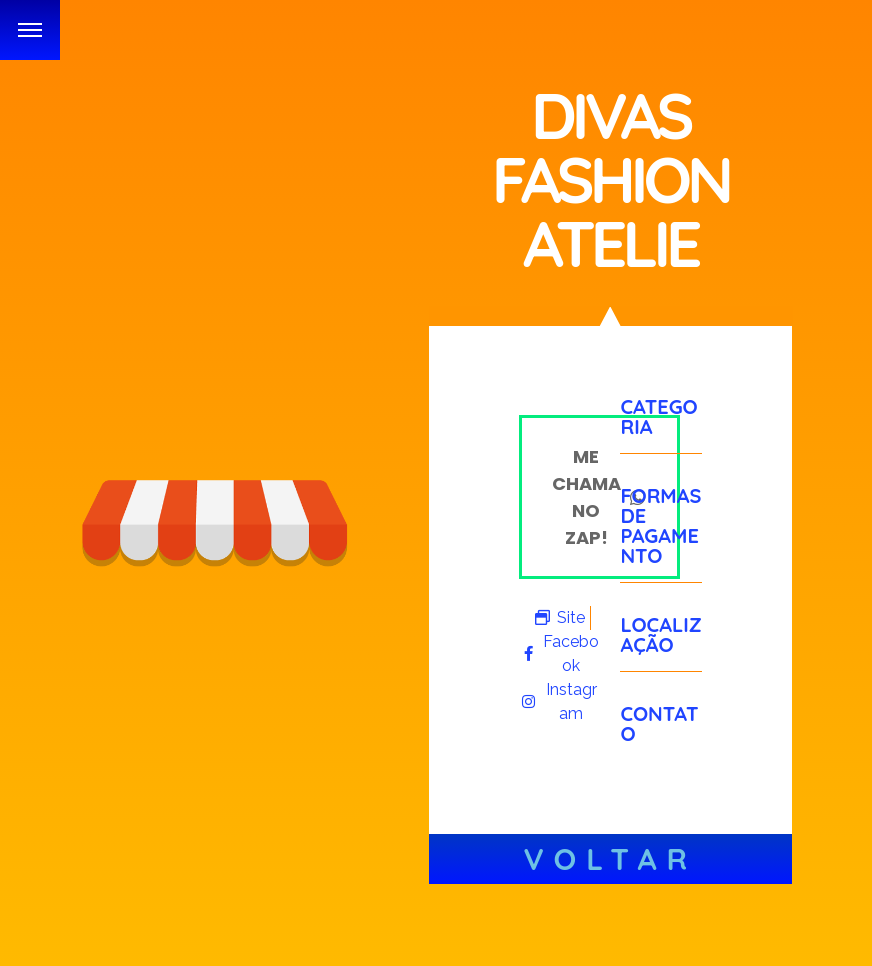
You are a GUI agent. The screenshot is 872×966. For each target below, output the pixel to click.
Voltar (611, 859)
